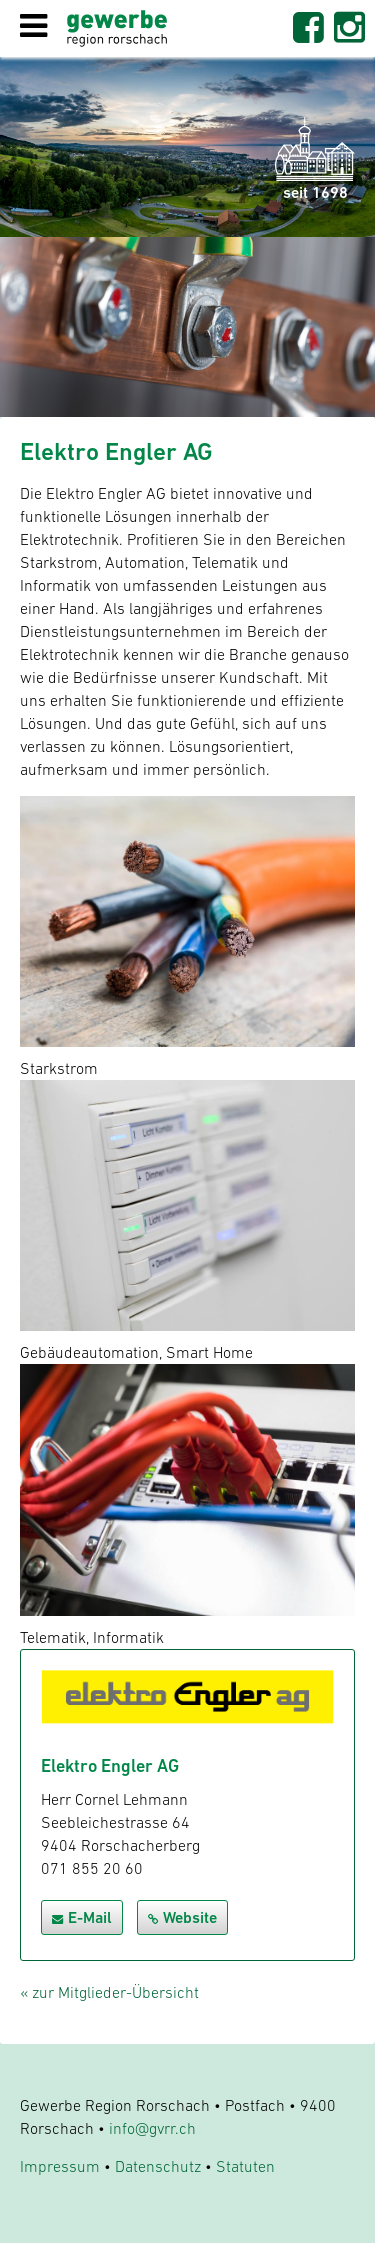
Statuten (245, 2166)
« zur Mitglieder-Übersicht (109, 1992)
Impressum (60, 2166)
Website (182, 1917)
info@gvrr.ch (152, 2128)
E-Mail (82, 1917)
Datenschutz (158, 2166)
